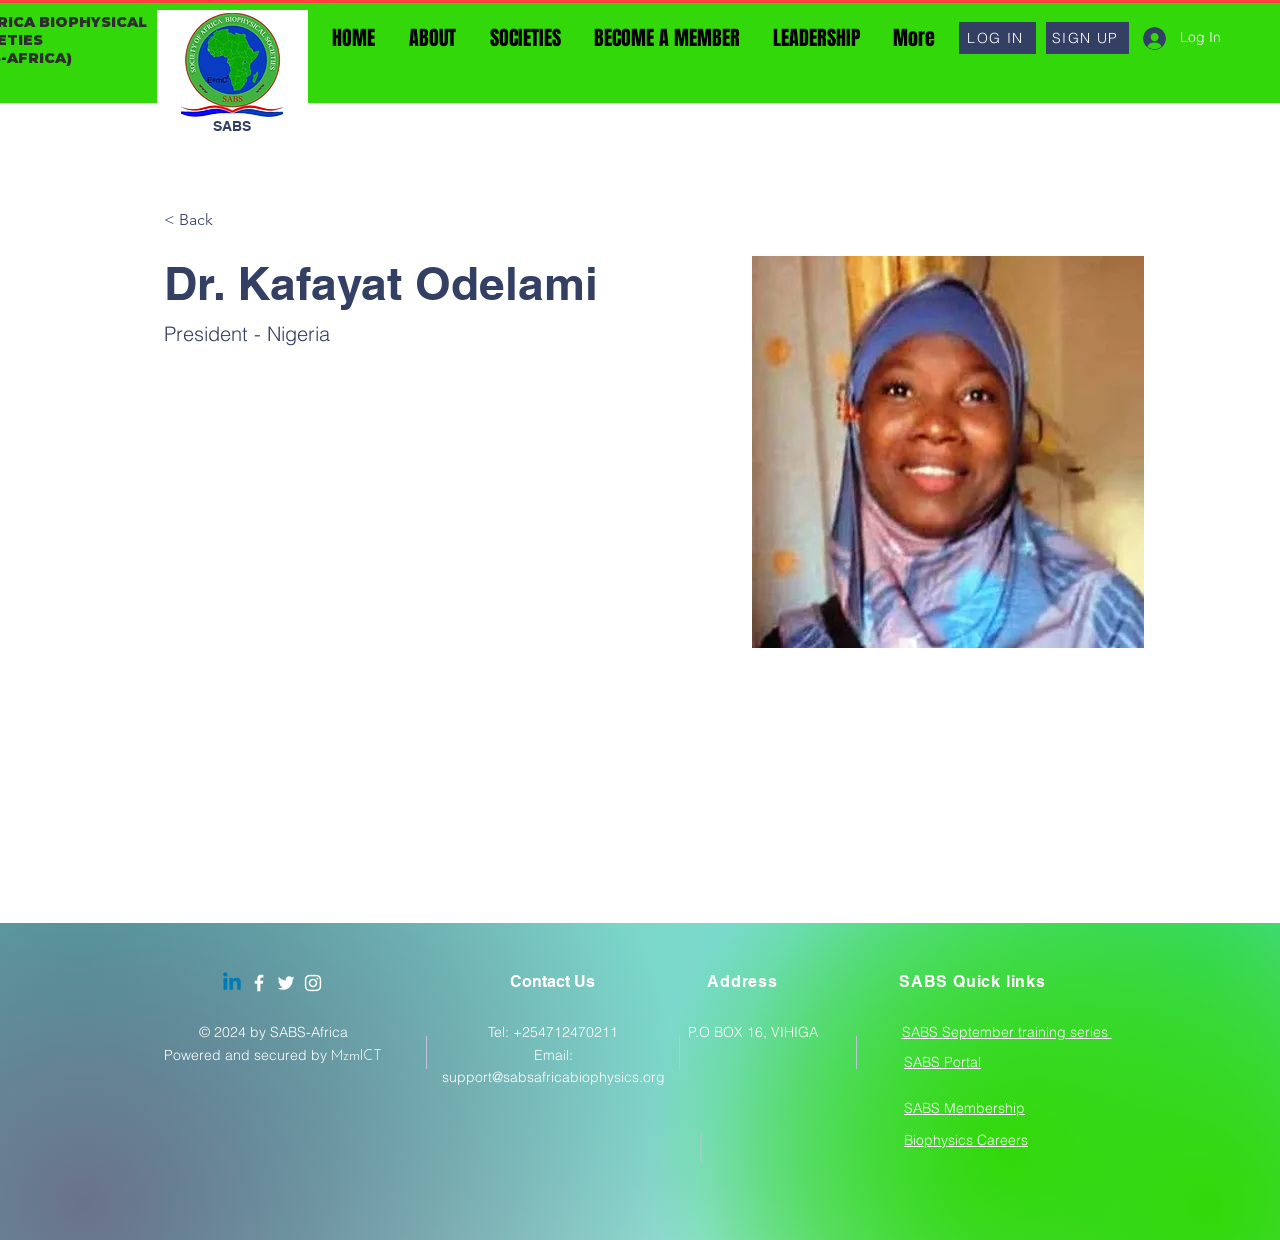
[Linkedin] (232, 983)
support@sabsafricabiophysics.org (553, 1077)
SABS (232, 126)
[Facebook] (259, 983)
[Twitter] (286, 983)
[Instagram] (313, 983)
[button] (997, 38)
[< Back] (203, 220)
